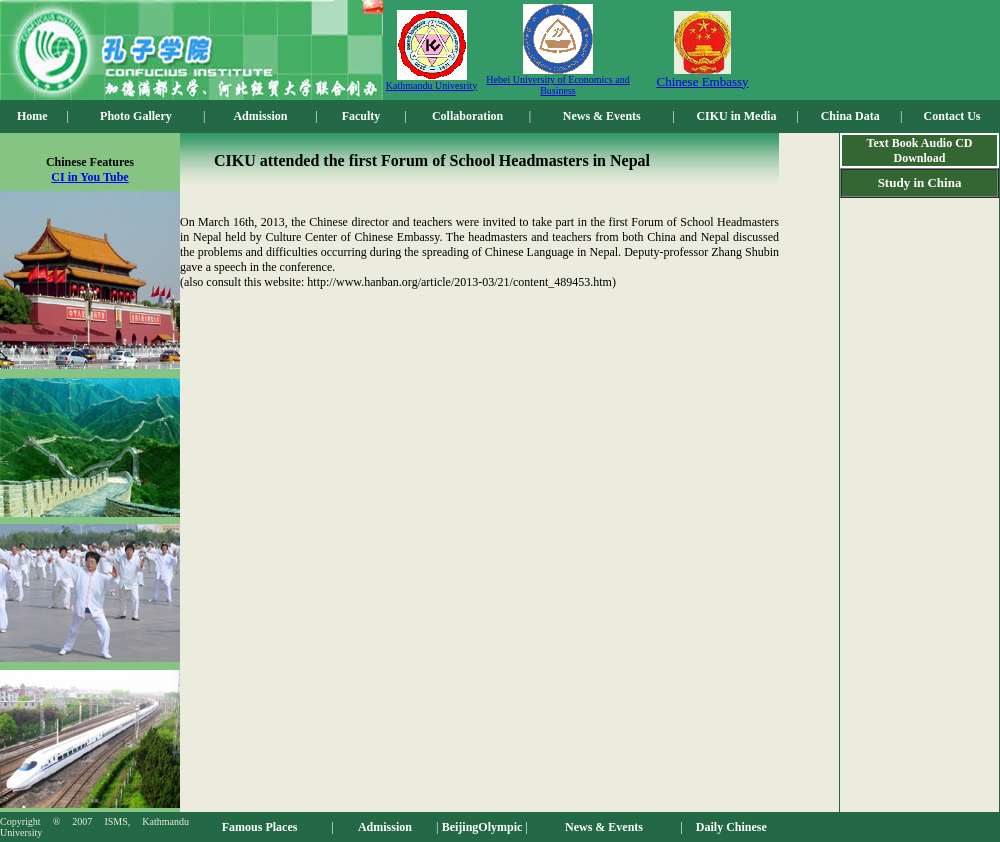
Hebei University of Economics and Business (557, 85)
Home (32, 116)
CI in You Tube (89, 177)
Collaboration (467, 116)
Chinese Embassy (703, 81)
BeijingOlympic (482, 827)
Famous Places (260, 827)
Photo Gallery (136, 116)
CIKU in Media (736, 116)
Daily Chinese (731, 827)
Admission (260, 116)
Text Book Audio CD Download (920, 150)
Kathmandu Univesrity (431, 85)
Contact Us (952, 116)
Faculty (361, 116)
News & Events (602, 116)
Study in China (920, 182)
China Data (850, 116)
